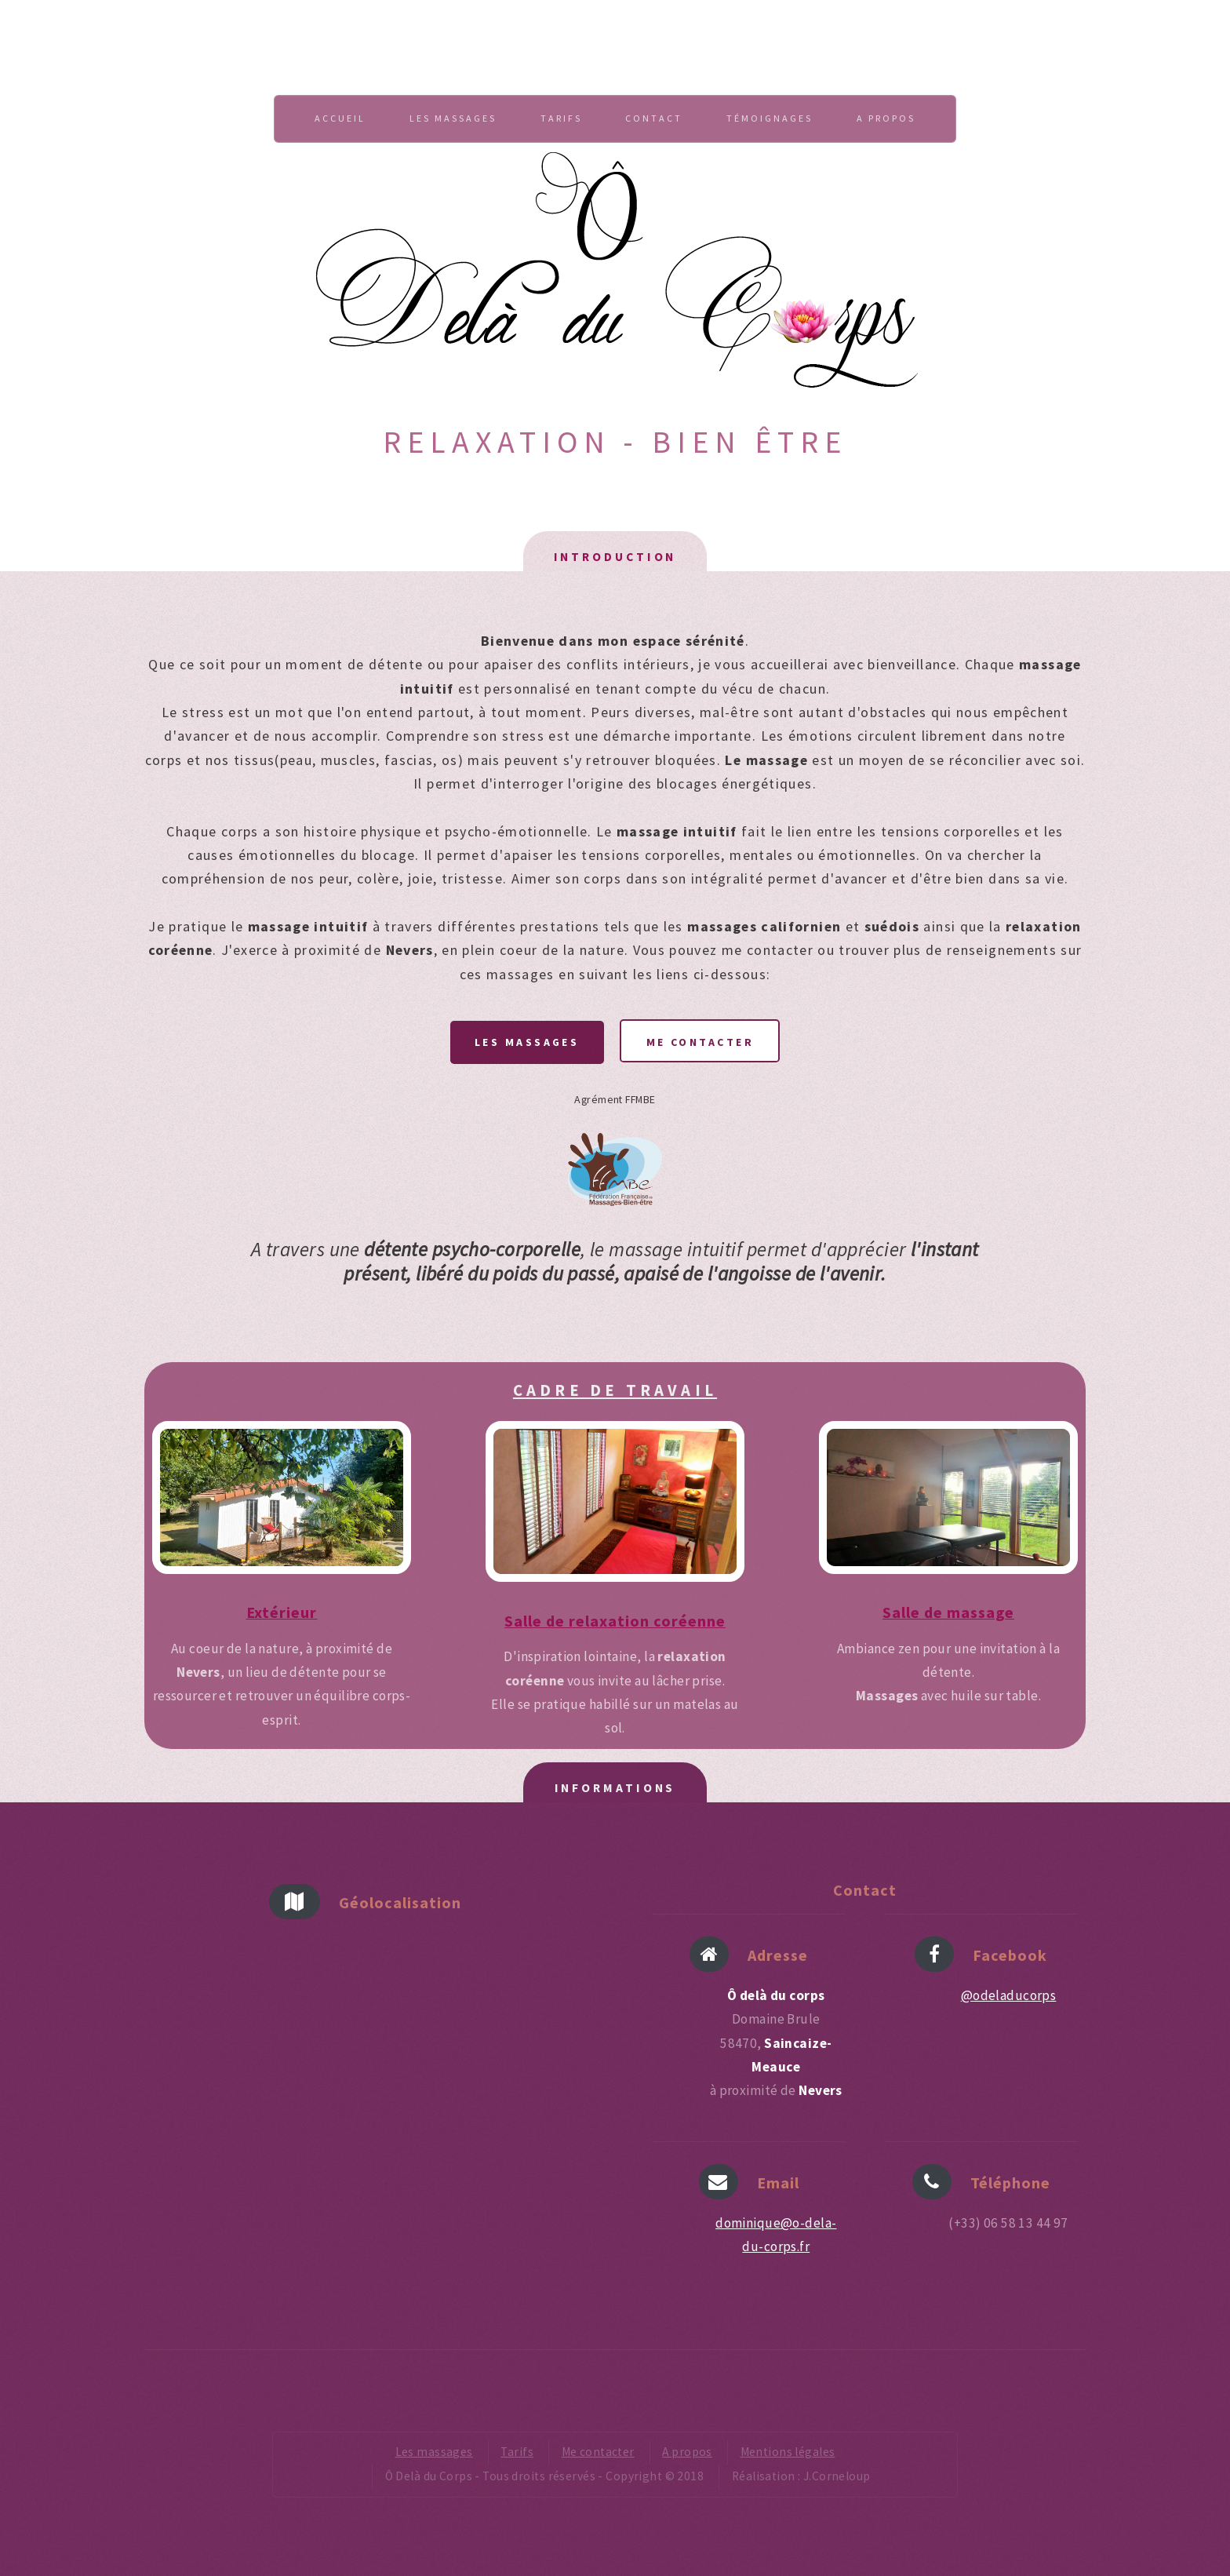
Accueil (340, 118)
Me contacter (700, 1042)
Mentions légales (788, 2451)
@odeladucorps (1009, 1995)
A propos (886, 118)
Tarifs (561, 118)
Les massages (453, 118)
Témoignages (769, 118)
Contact (653, 118)
